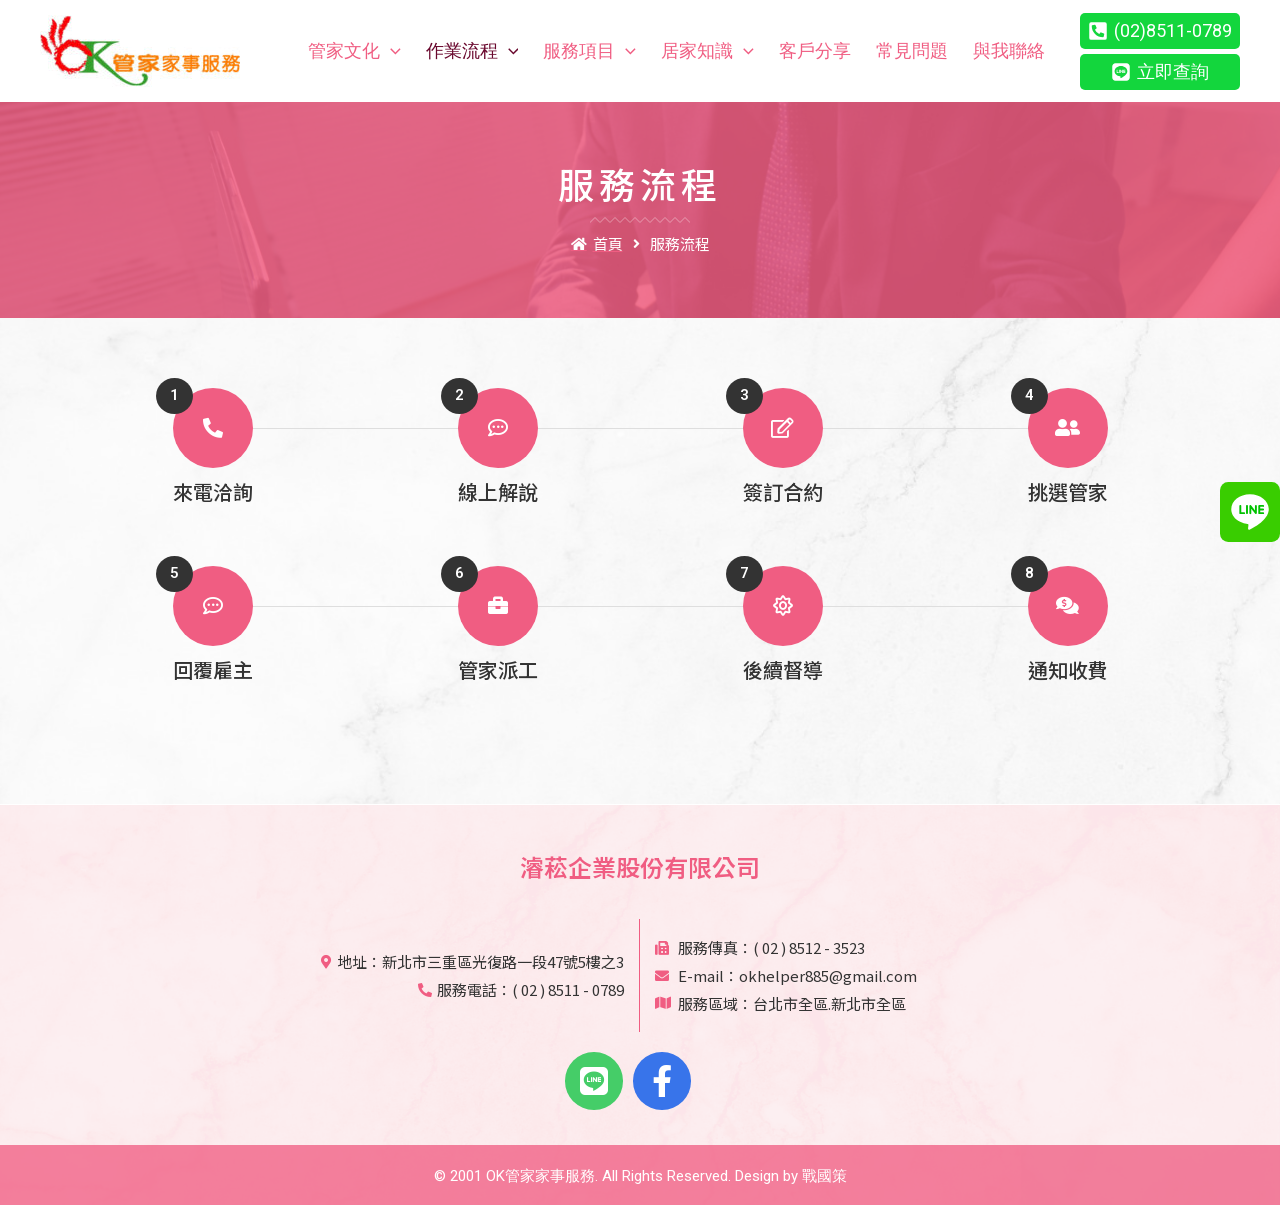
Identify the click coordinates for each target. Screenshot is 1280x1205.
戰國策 (824, 1176)
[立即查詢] (1160, 72)
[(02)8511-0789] (1160, 31)
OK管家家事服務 (540, 1176)
